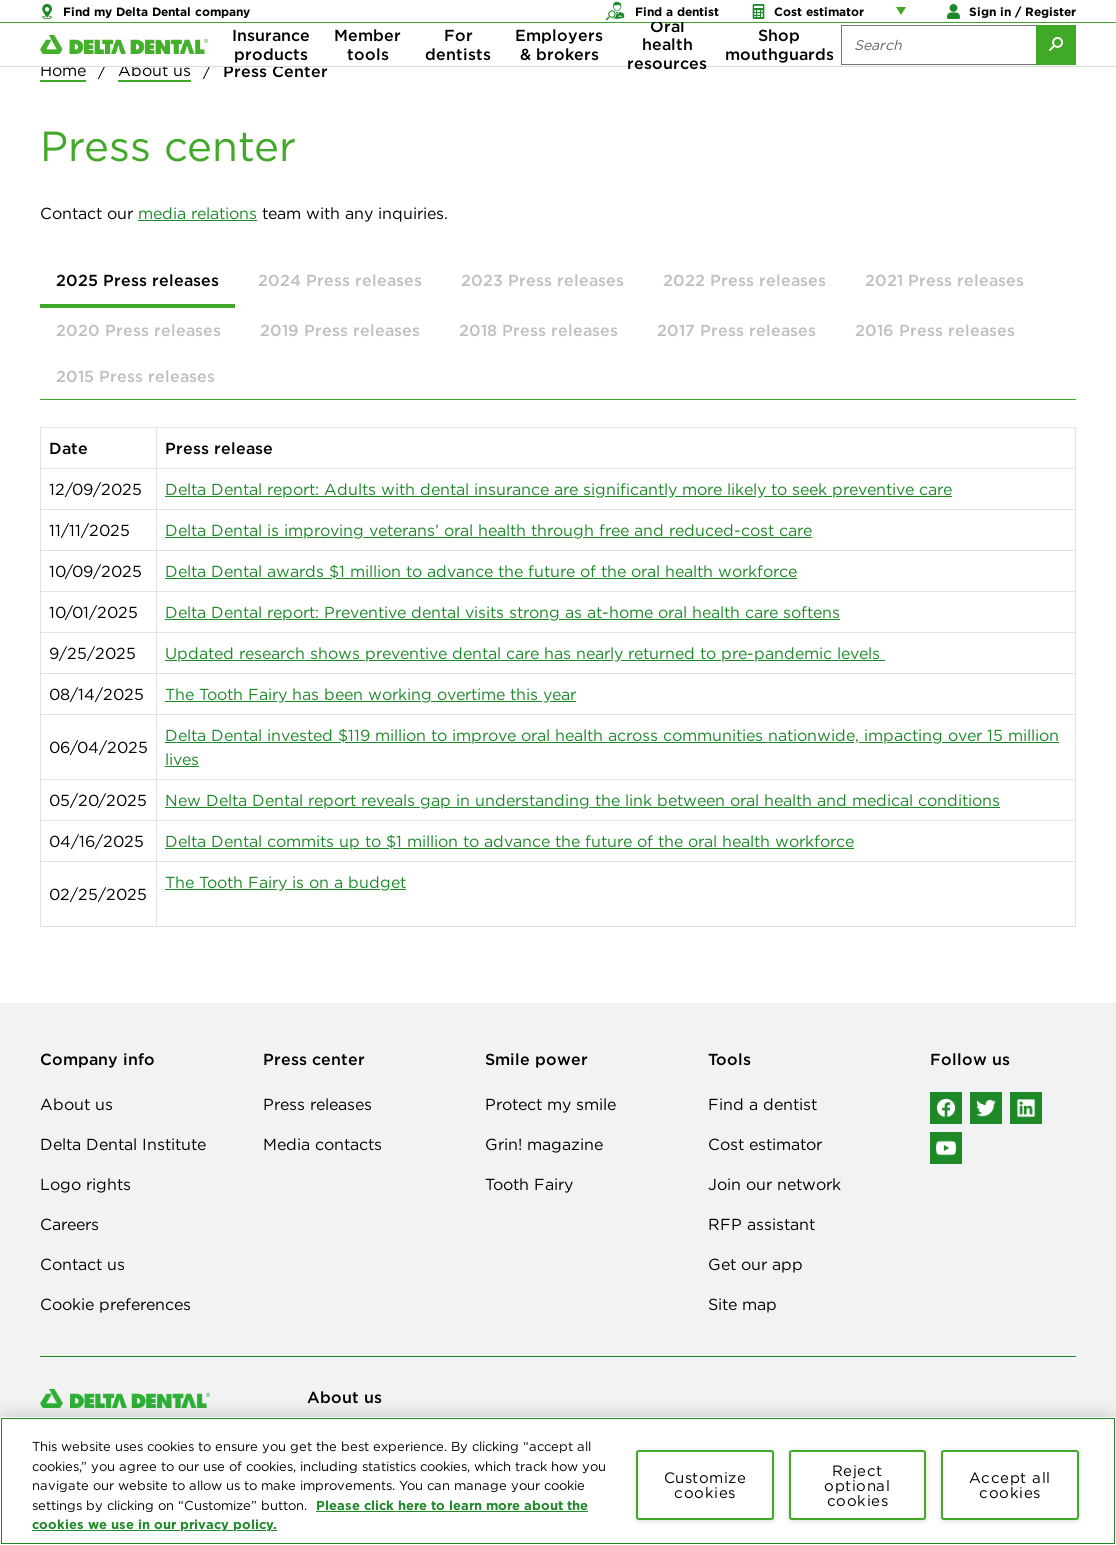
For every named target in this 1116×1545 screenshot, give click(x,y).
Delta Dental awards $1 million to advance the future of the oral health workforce (481, 571)
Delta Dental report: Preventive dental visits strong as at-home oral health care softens (502, 612)
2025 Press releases (137, 280)
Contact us (82, 1264)
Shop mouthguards (779, 80)
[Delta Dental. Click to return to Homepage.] (124, 80)
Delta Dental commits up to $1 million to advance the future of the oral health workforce (509, 841)
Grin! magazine (544, 1144)
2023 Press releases (542, 280)
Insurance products (271, 80)
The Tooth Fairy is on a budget (285, 882)
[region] (558, 1481)
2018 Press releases (538, 330)
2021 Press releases (944, 280)
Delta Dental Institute (123, 1144)
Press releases (317, 1104)
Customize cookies (705, 1485)
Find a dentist (762, 1104)
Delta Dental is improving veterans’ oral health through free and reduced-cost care (488, 530)
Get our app (755, 1264)
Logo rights (85, 1184)
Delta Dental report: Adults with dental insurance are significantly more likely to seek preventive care (558, 489)
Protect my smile (550, 1104)
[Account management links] (905, 20)
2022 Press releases (744, 280)
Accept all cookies (1010, 1485)
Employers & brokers (559, 80)
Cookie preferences (115, 1304)
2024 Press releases (340, 280)
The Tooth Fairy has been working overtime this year (370, 694)
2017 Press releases (736, 330)
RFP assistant (761, 1224)
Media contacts (322, 1144)
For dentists (458, 80)
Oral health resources (667, 80)
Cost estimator (765, 1144)
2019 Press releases (340, 330)
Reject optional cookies (857, 1485)
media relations (197, 213)
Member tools (367, 80)
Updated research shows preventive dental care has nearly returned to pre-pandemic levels (525, 653)
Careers (69, 1224)
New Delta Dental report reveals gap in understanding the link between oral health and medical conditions (582, 800)
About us (76, 1104)
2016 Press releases (935, 330)
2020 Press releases (138, 330)
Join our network (774, 1184)
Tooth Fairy (529, 1184)
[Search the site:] (938, 80)
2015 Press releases (135, 376)
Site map (742, 1304)
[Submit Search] (1056, 80)
